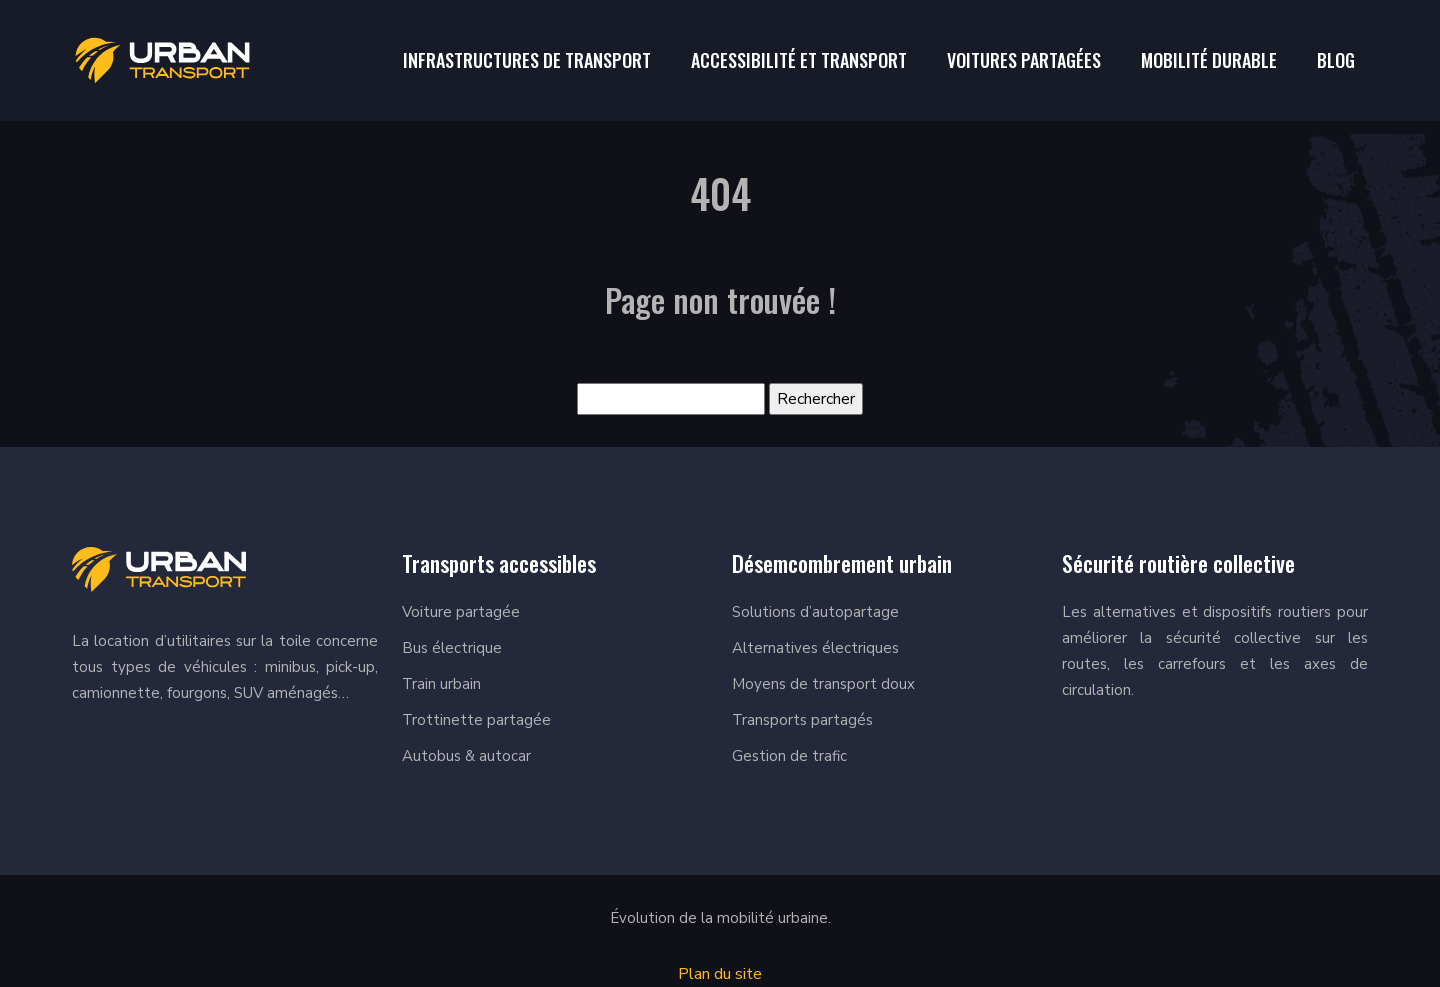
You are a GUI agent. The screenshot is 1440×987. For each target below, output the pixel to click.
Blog (1336, 60)
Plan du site (720, 974)
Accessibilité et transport (799, 60)
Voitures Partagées (1024, 60)
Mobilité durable (1209, 60)
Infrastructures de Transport (527, 60)
